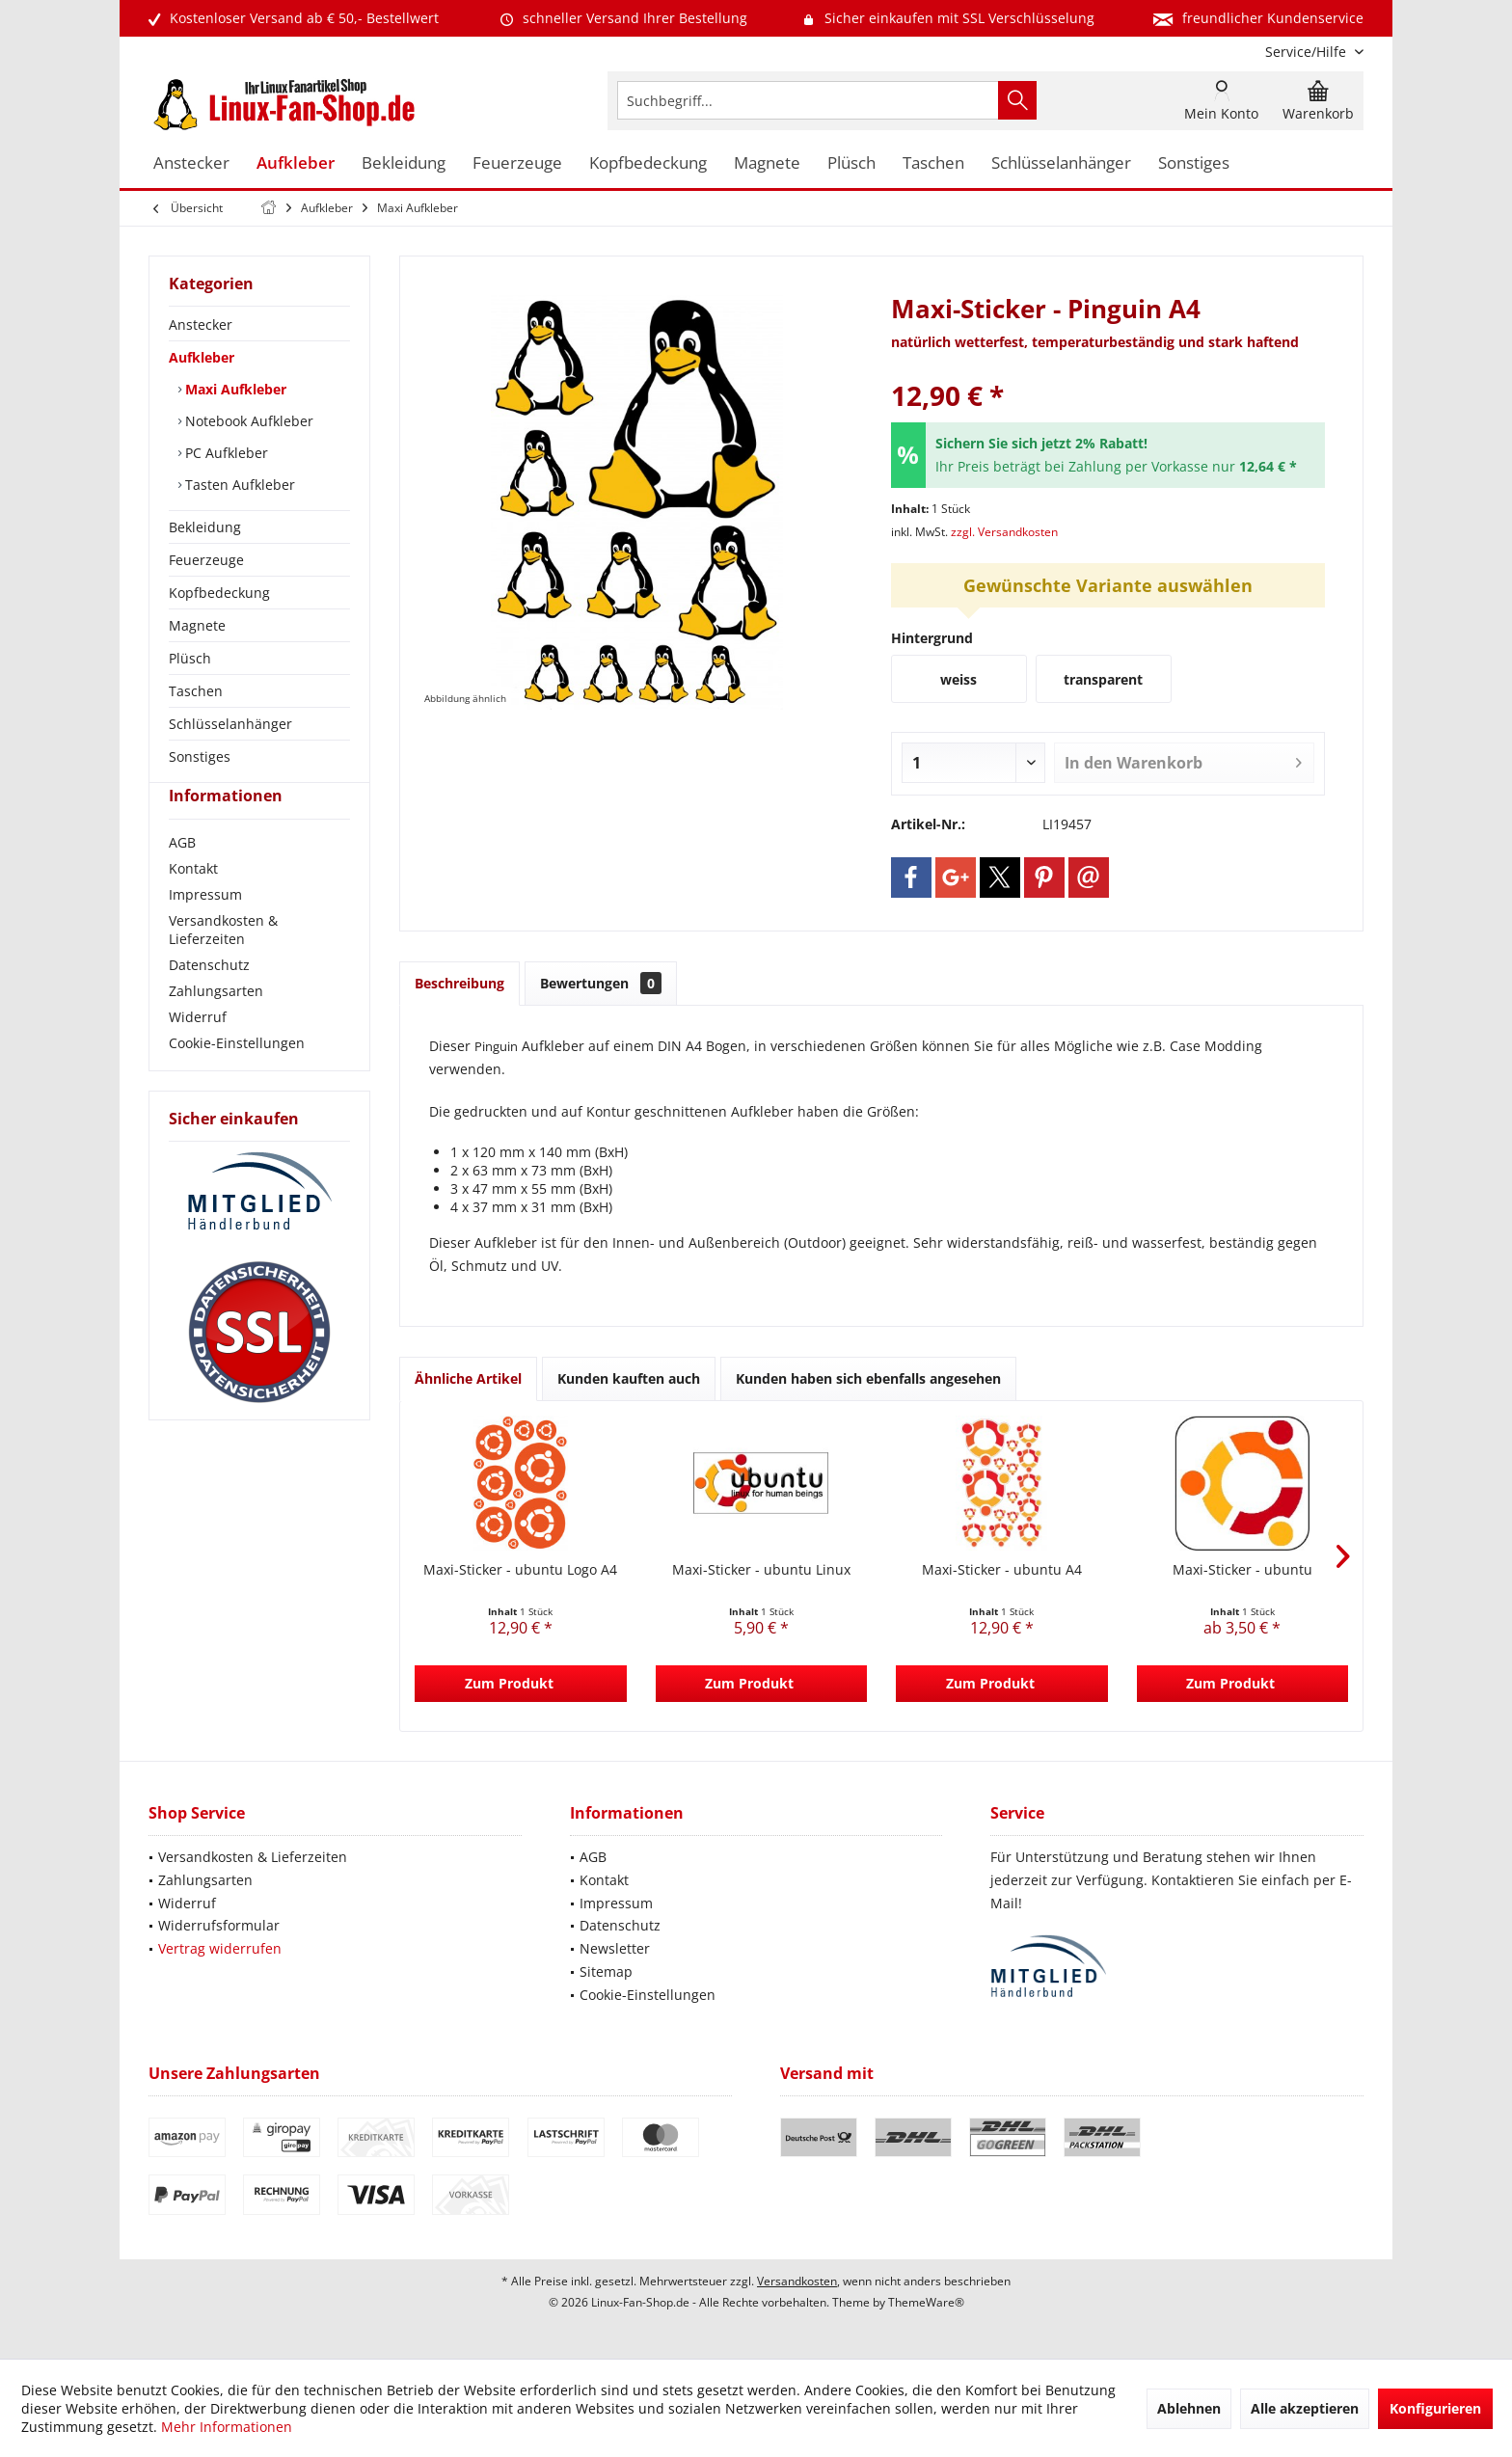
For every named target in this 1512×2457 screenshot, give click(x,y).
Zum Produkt (509, 1683)
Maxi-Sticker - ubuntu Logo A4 (520, 1569)
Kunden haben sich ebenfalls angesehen (868, 1378)
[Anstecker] (191, 163)
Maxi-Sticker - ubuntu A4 (1002, 1569)
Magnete (197, 625)
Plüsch (190, 658)
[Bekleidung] (403, 163)
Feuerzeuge (206, 560)
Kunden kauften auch (628, 1378)
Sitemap (606, 1971)
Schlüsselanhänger (230, 724)
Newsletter (615, 1948)
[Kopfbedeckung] (648, 163)
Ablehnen (1189, 2408)
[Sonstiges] (1194, 163)
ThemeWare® (926, 2302)
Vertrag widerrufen (220, 1948)
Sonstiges (199, 756)
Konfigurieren (1435, 2408)
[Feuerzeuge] (517, 163)
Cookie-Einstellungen (237, 1077)
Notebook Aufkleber (247, 421)
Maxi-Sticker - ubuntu (1242, 1569)
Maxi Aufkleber (233, 389)
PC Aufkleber (224, 453)
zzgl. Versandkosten (1004, 532)
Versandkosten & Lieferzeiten (223, 964)
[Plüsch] (851, 163)
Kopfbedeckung (219, 592)
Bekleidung (205, 527)
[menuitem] (1307, 52)
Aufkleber (201, 357)
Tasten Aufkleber (238, 484)
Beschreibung (459, 983)
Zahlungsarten (216, 1025)
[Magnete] (767, 163)
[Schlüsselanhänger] (1061, 163)
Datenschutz (209, 999)
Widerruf (198, 1051)
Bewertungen (601, 983)
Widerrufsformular (219, 1925)
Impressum (205, 929)
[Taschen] (933, 163)
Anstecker (200, 324)
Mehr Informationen (226, 2426)
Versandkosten (797, 2281)
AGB (182, 877)
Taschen (196, 691)
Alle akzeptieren (1305, 2408)
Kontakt (193, 903)
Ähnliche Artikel (468, 1378)
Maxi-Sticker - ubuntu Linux (761, 1569)
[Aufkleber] (295, 163)
